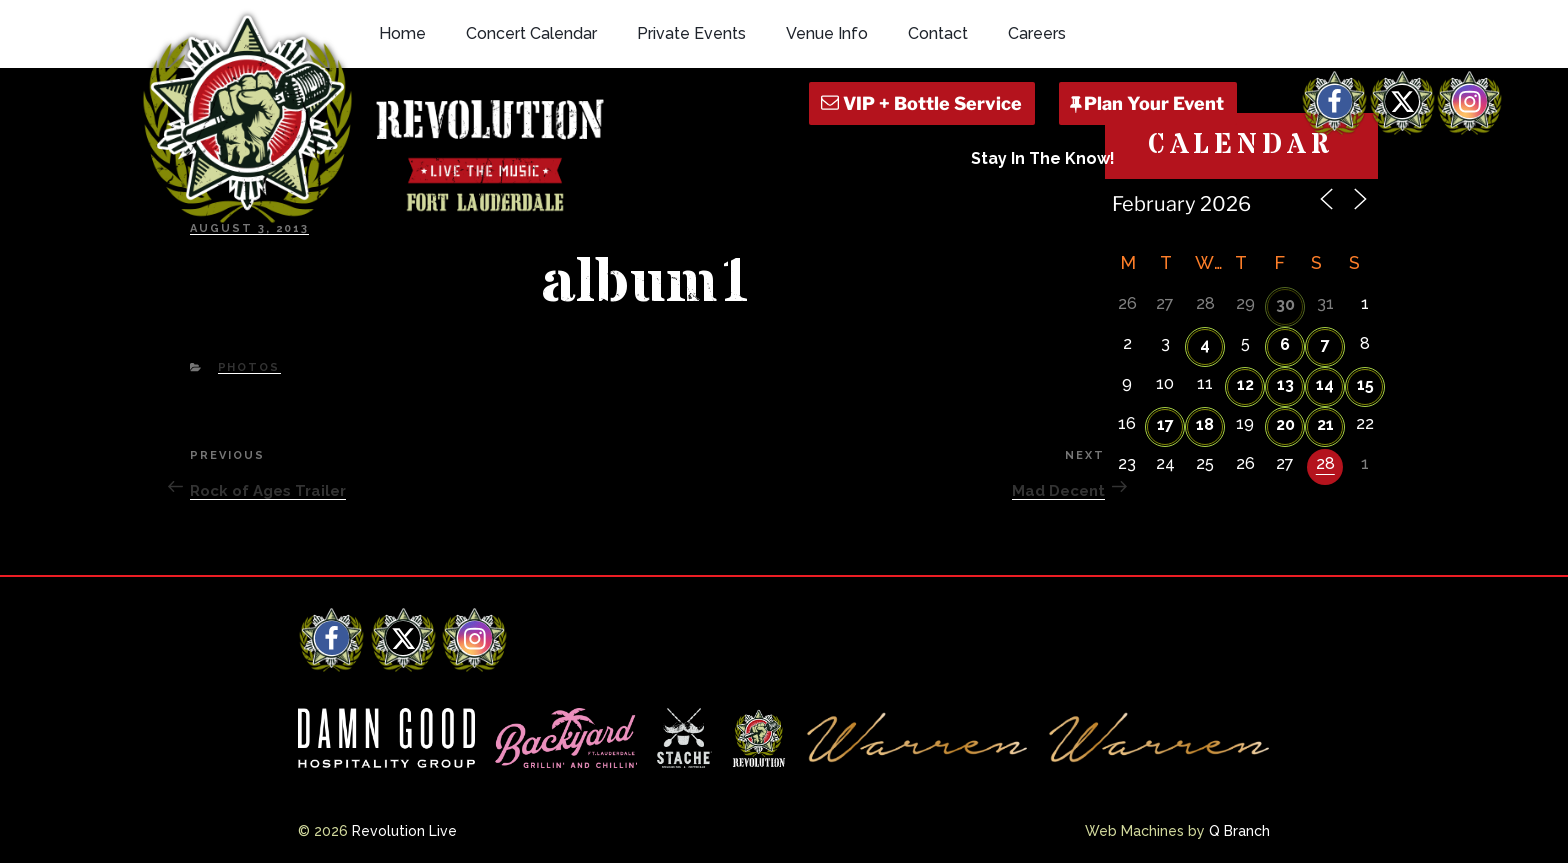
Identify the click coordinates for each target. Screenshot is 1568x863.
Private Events (691, 33)
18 (1205, 424)
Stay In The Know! (1043, 158)
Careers (1037, 33)
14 (1325, 384)
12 (1245, 384)
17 (1165, 424)
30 (1285, 304)
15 (1365, 384)
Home (402, 33)
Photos (249, 367)
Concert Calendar (531, 33)
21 (1325, 424)
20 (1285, 424)
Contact (938, 33)
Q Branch (1239, 831)
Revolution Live (404, 831)
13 (1285, 384)
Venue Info (827, 33)
